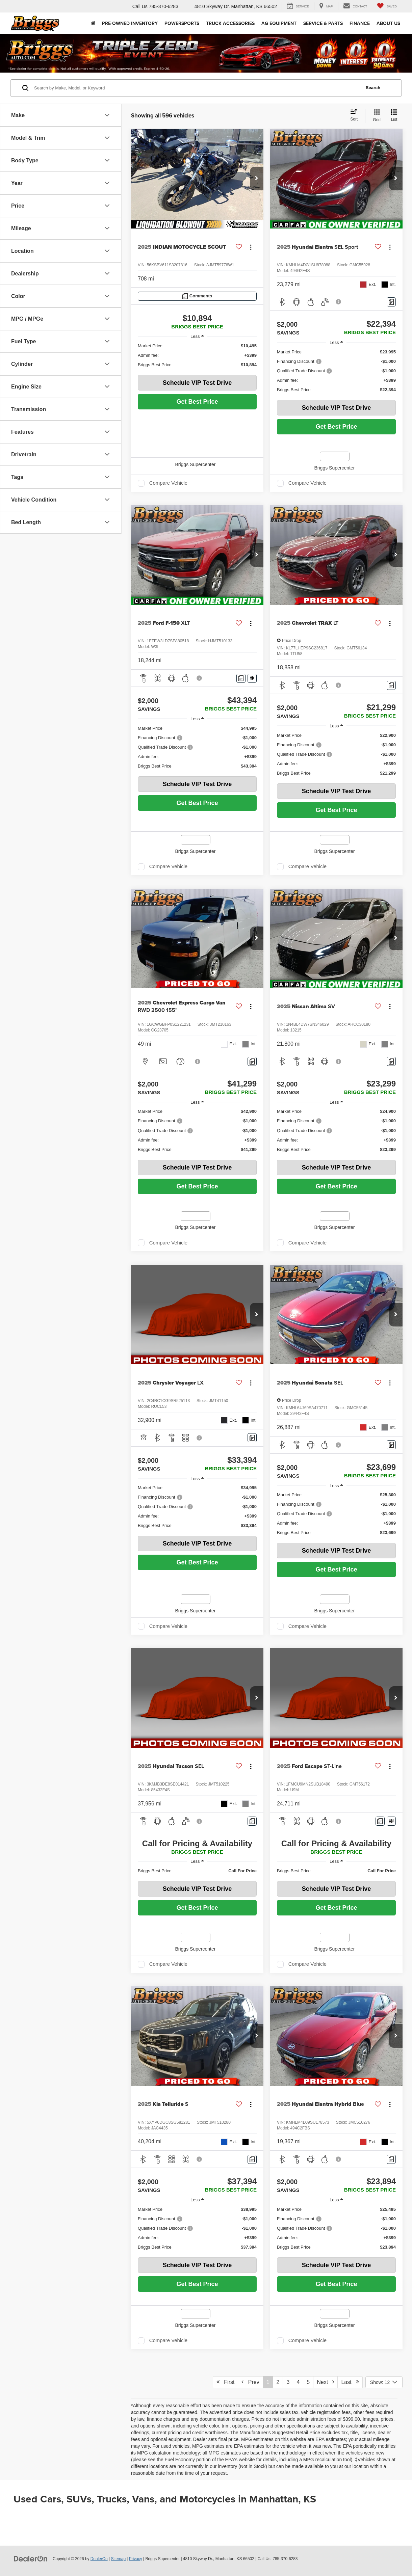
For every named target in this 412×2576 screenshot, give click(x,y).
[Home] (93, 23)
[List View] (394, 116)
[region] (197, 355)
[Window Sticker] (252, 678)
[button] (256, 178)
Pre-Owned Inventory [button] (130, 23)
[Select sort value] (356, 115)
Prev (250, 2382)
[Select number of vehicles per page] (384, 2382)
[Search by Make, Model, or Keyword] (196, 88)
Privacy (135, 2558)
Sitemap (118, 2558)
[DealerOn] (31, 2558)
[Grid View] (375, 116)
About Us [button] (388, 23)
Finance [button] (360, 23)
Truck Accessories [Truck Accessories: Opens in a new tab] (230, 23)
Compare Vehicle (168, 483)
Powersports (181, 23)
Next (325, 2382)
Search (373, 87)
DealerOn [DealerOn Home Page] (99, 2558)
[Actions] (251, 247)
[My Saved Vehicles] (387, 6)
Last (350, 2382)
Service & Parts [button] (323, 23)
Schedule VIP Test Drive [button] (197, 382)
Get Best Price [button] (197, 401)
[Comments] (197, 296)
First (225, 2382)
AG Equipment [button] (279, 23)
